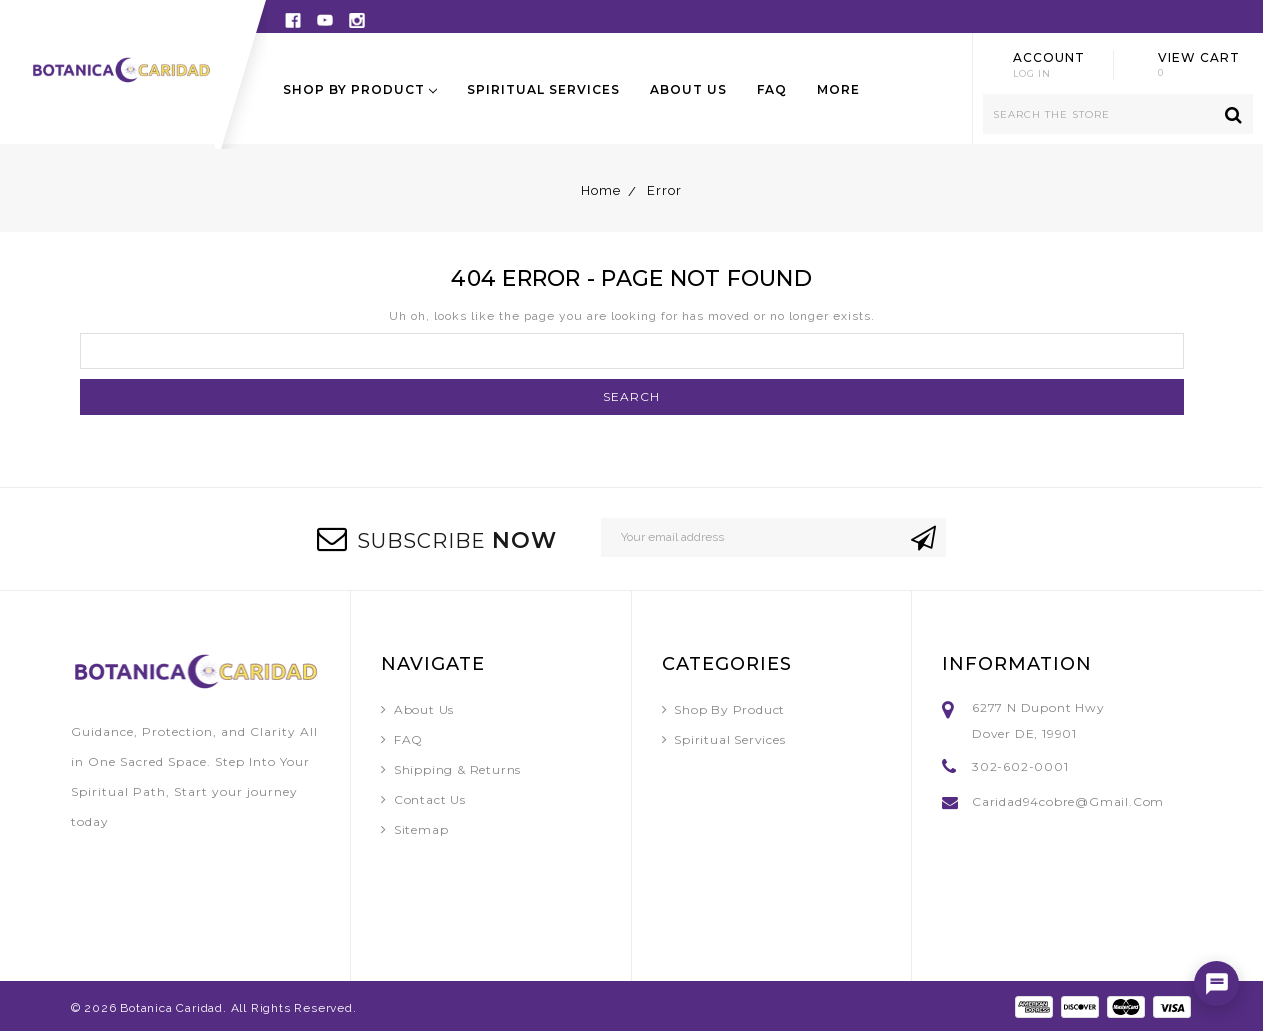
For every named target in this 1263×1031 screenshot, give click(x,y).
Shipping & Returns (457, 769)
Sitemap (421, 829)
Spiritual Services (543, 89)
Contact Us (430, 799)
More (838, 89)
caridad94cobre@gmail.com (1068, 801)
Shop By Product (360, 89)
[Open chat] (1216, 983)
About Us (688, 89)
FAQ (772, 89)
